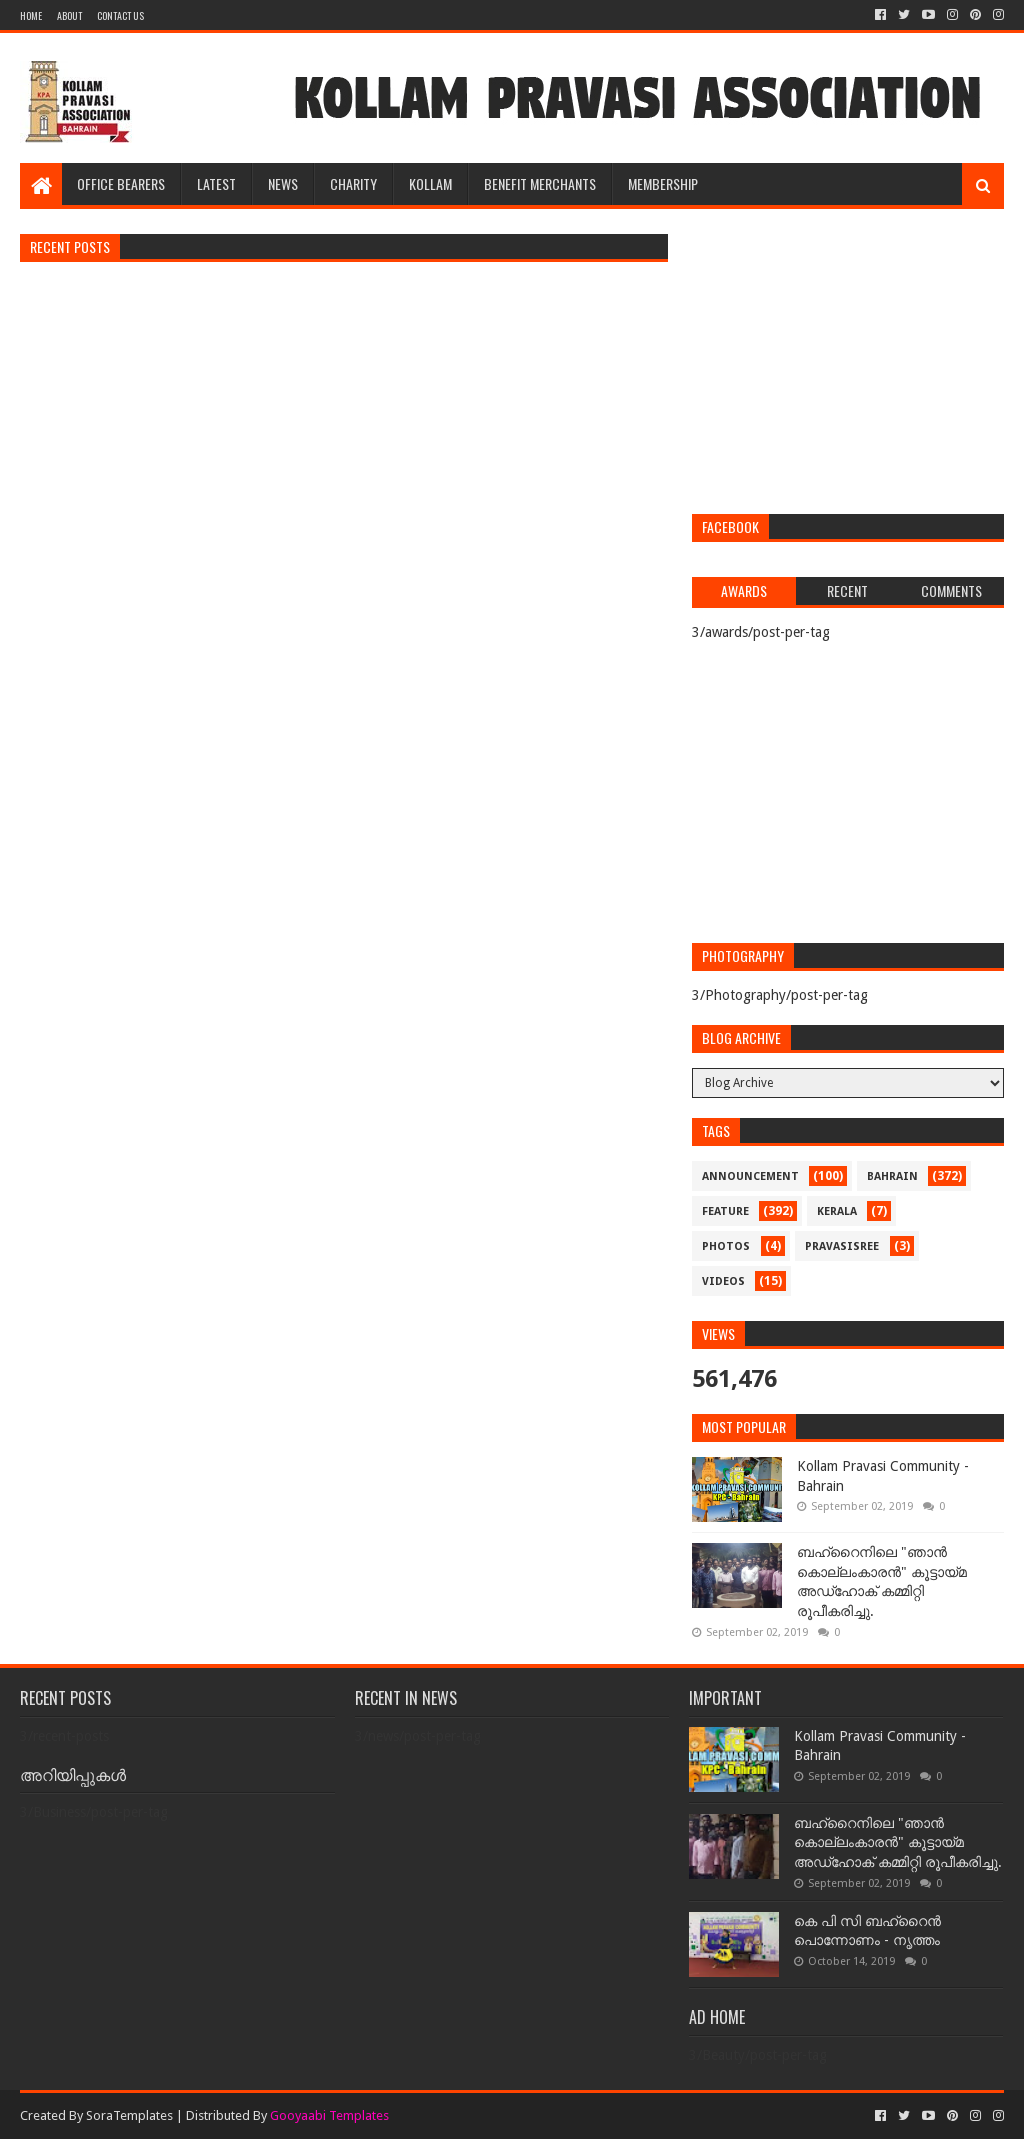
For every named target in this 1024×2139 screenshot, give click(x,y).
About (69, 15)
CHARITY (353, 183)
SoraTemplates (129, 2115)
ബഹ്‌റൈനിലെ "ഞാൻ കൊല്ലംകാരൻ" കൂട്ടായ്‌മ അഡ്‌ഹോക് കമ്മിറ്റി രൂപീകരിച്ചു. (898, 1842)
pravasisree (842, 1246)
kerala (837, 1211)
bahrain (892, 1176)
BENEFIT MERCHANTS (540, 183)
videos (723, 1281)
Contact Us (120, 15)
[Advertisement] (847, 364)
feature (725, 1211)
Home (31, 15)
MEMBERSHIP (663, 183)
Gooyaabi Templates (329, 2115)
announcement (750, 1176)
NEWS (283, 183)
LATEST (216, 183)
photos (726, 1246)
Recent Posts (70, 246)
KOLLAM (430, 183)
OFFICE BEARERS (121, 183)
